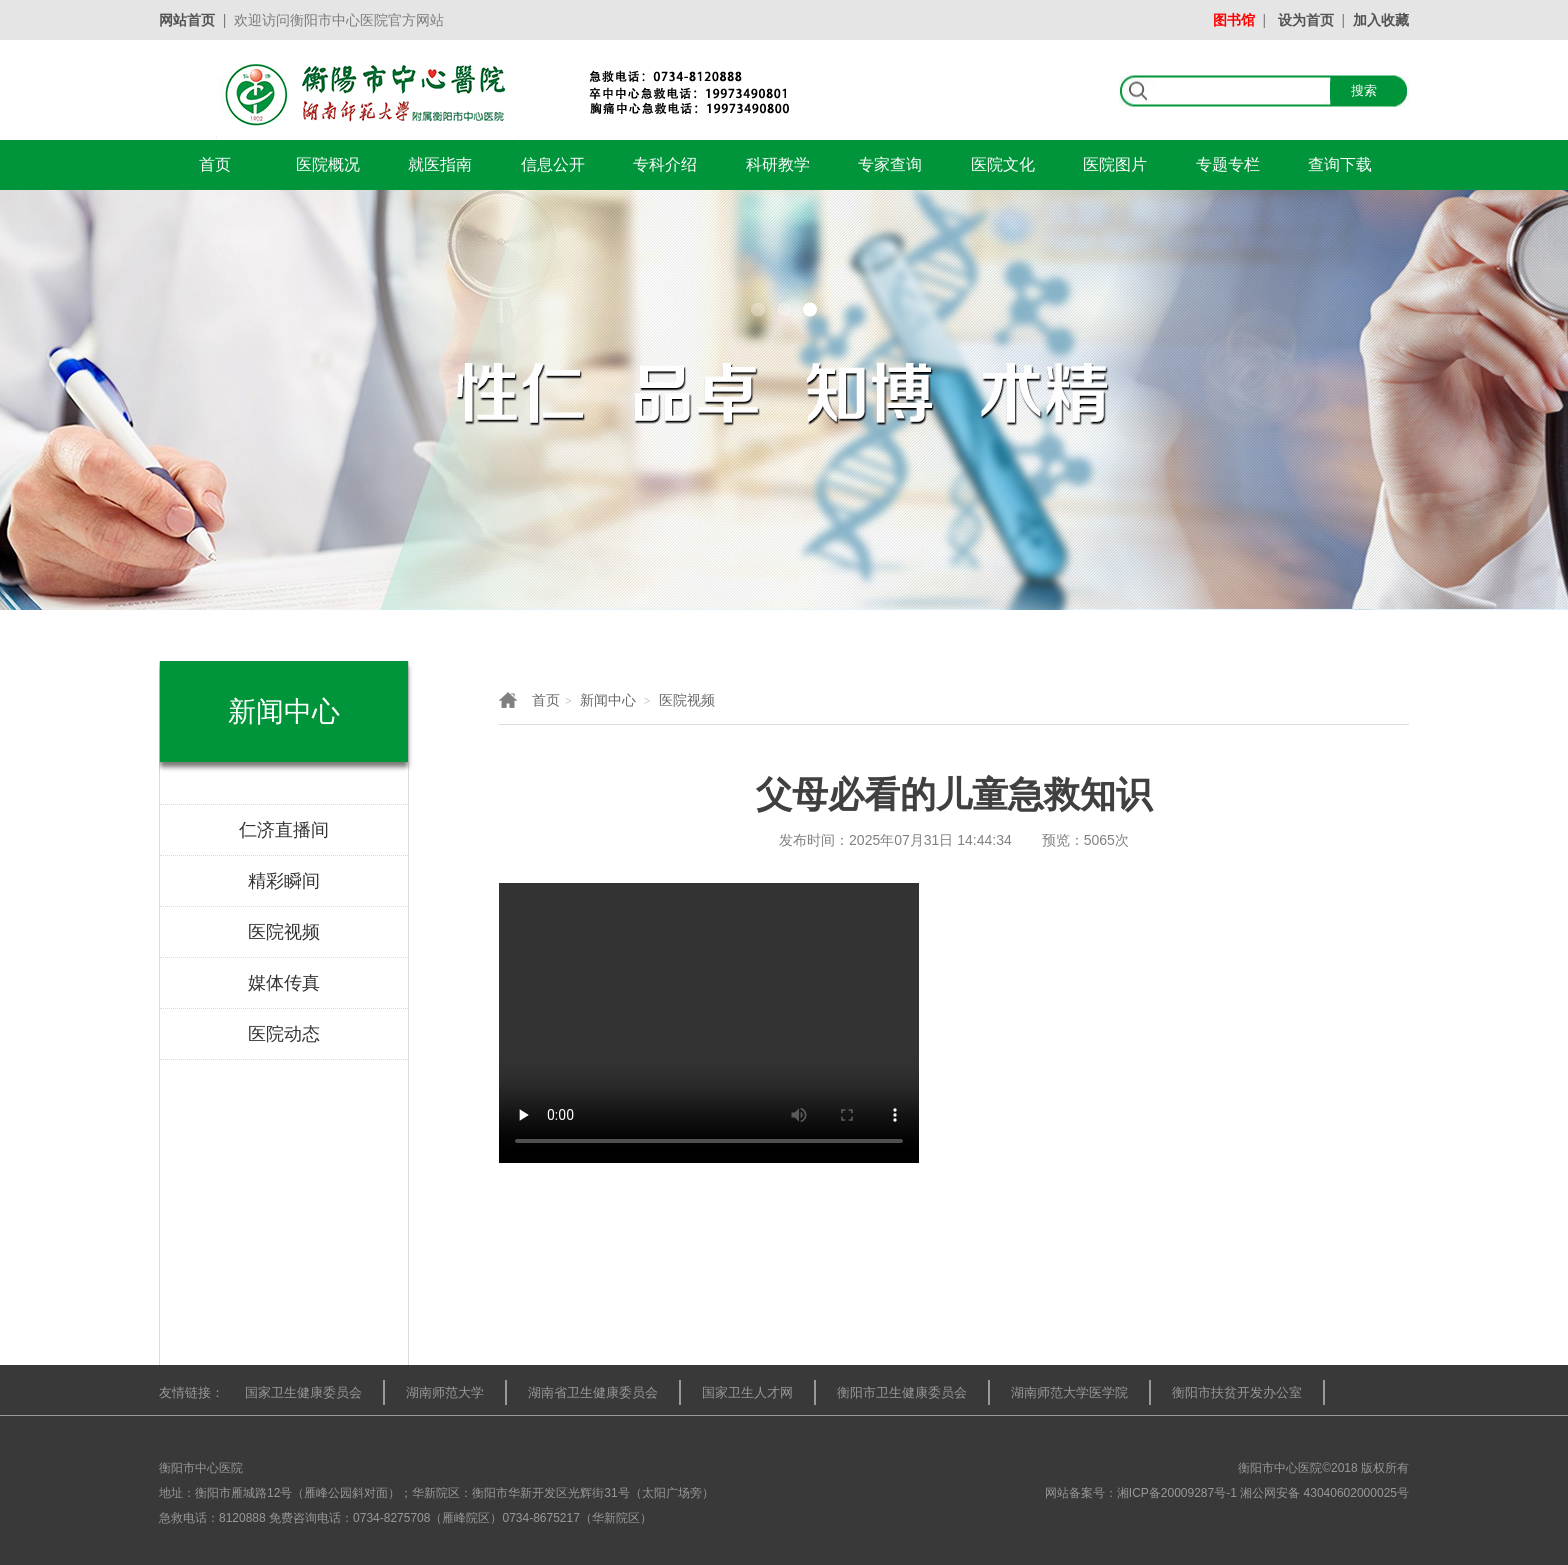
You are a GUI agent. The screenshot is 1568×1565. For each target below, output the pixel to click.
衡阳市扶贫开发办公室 (1237, 1392)
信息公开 (553, 164)
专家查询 (890, 164)
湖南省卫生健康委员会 (593, 1392)
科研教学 (778, 164)
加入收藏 (1381, 20)
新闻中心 (608, 700)
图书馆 (1234, 20)
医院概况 (328, 164)
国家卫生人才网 (747, 1392)
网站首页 (187, 20)
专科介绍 (665, 164)
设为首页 (1306, 20)
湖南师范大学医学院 (1069, 1392)
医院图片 (1115, 164)
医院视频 (687, 700)
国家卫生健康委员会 (303, 1392)
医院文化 (1003, 164)
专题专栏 (1228, 164)
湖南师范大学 (445, 1392)
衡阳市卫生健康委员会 (902, 1392)
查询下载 (1340, 164)
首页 (215, 164)
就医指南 (440, 164)
